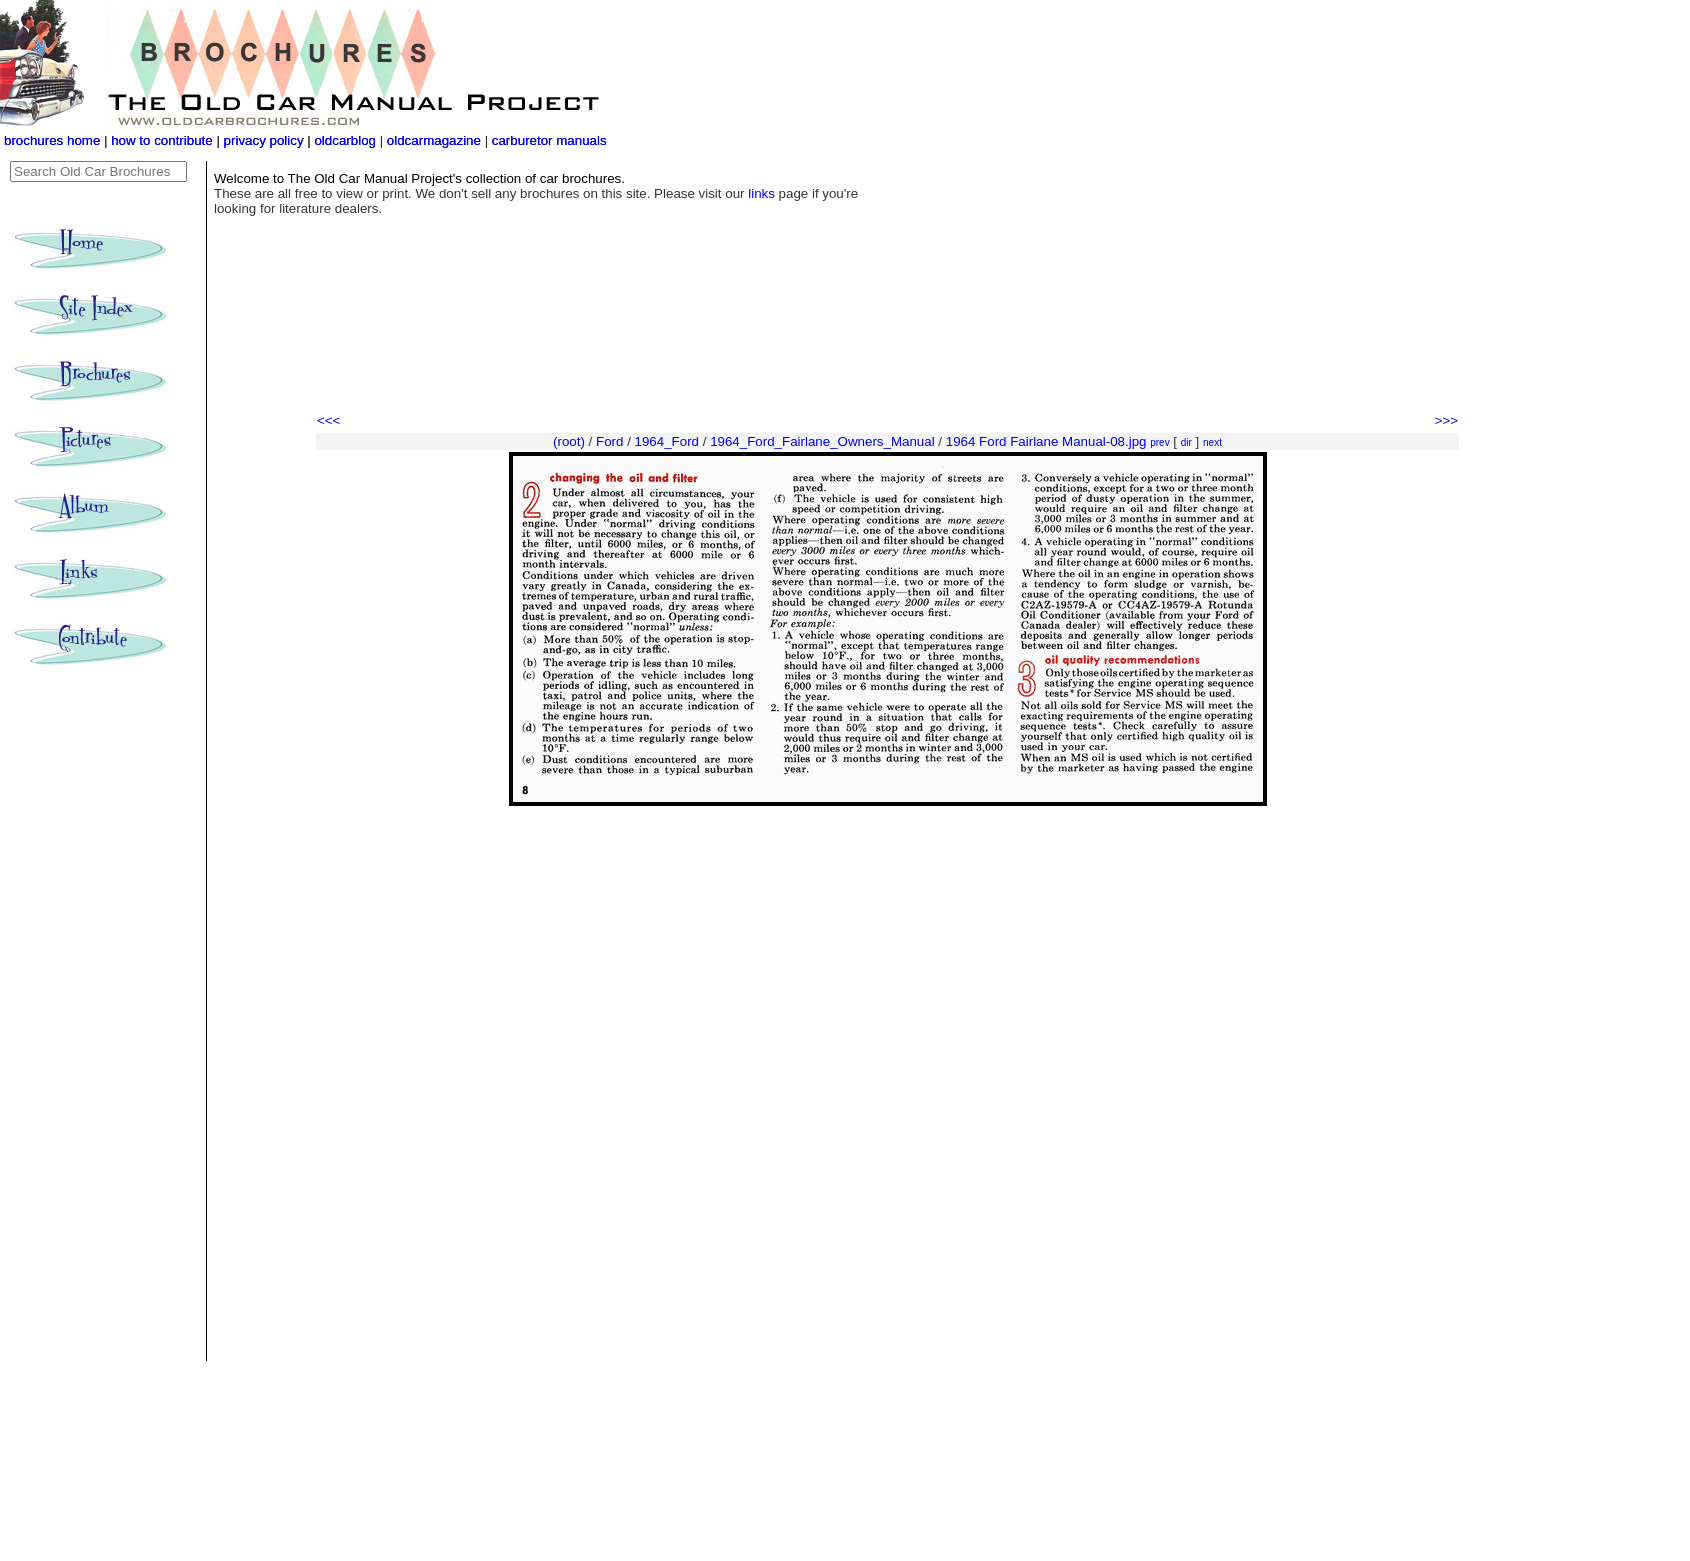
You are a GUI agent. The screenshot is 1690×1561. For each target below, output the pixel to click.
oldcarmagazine (436, 140)
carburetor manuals (547, 140)
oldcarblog (345, 140)
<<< (328, 420)
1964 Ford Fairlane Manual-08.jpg (1046, 441)
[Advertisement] (887, 355)
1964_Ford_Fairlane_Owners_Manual (822, 441)
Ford (609, 441)
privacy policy (266, 140)
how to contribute (162, 140)
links (761, 193)
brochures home (52, 140)
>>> (1446, 420)
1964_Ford (667, 441)
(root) (569, 441)
